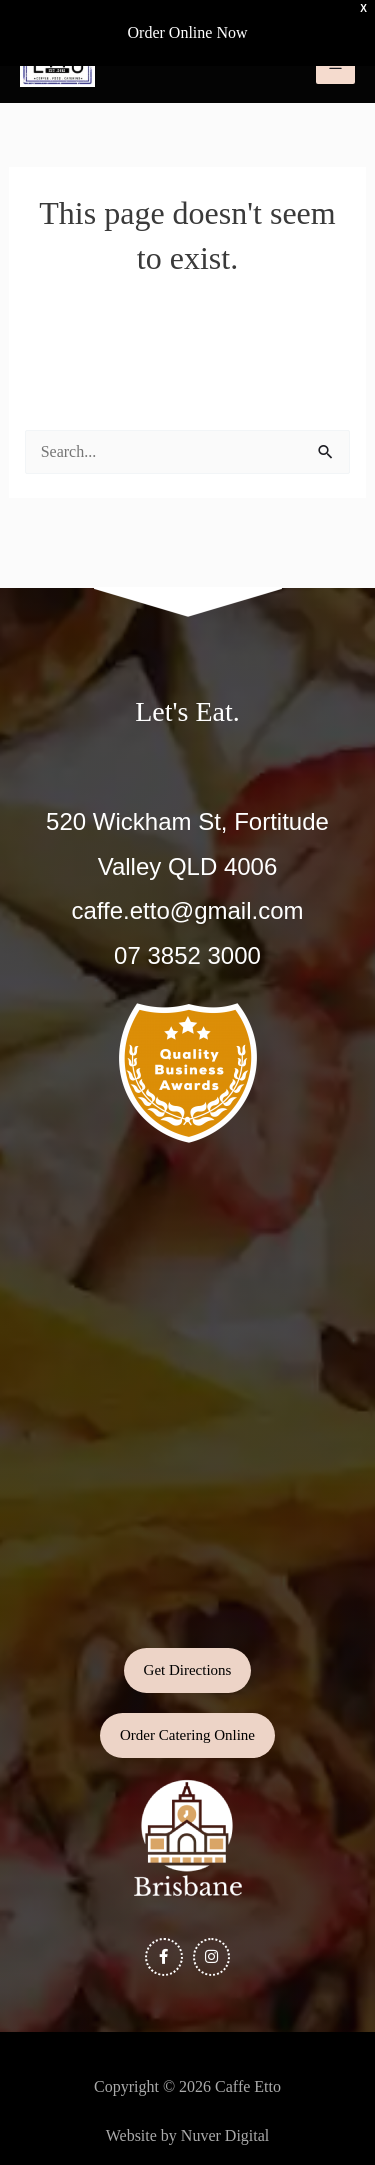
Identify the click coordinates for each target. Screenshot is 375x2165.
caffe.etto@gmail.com (187, 910)
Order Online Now (188, 32)
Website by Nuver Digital (188, 2135)
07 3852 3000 (187, 955)
